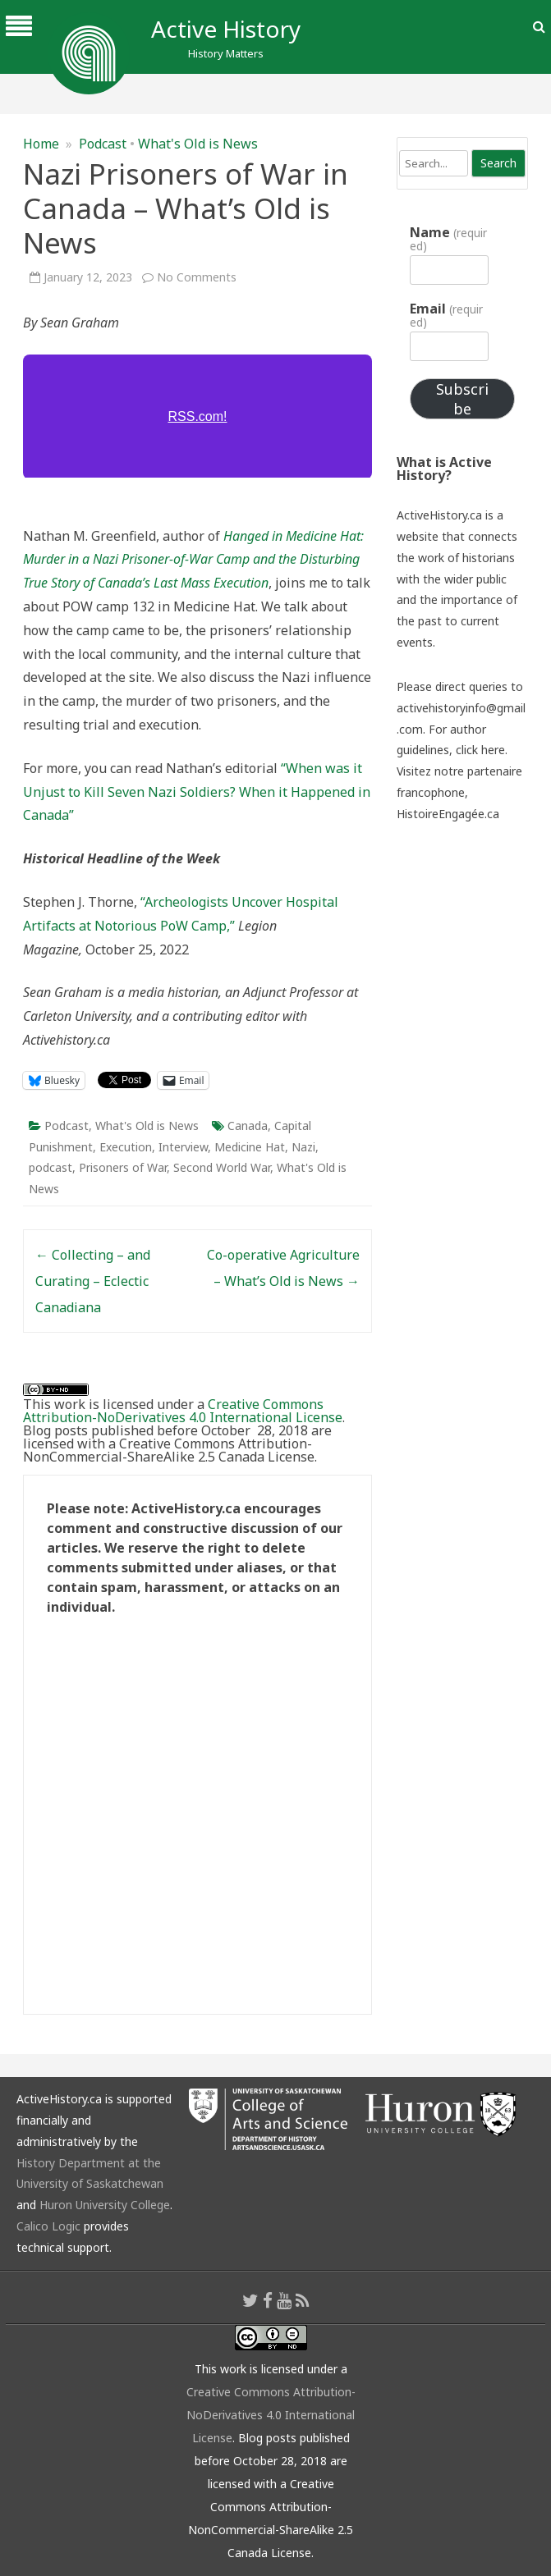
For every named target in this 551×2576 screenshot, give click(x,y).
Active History (226, 28)
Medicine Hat (249, 1147)
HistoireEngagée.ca (448, 813)
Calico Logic (48, 2226)
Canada (247, 1125)
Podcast (102, 144)
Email (446, 315)
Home (41, 144)
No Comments (196, 277)
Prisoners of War (123, 1167)
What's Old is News (198, 144)
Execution (125, 1147)
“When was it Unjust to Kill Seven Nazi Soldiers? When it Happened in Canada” (196, 792)
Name (448, 239)
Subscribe (462, 399)
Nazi (303, 1147)
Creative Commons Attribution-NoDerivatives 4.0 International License (182, 1410)
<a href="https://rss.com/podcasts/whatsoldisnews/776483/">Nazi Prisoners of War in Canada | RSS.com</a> (197, 416)
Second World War (221, 1167)
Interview (183, 1147)
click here (480, 749)
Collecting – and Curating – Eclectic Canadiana (92, 1281)
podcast (50, 1167)
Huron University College (104, 2204)
